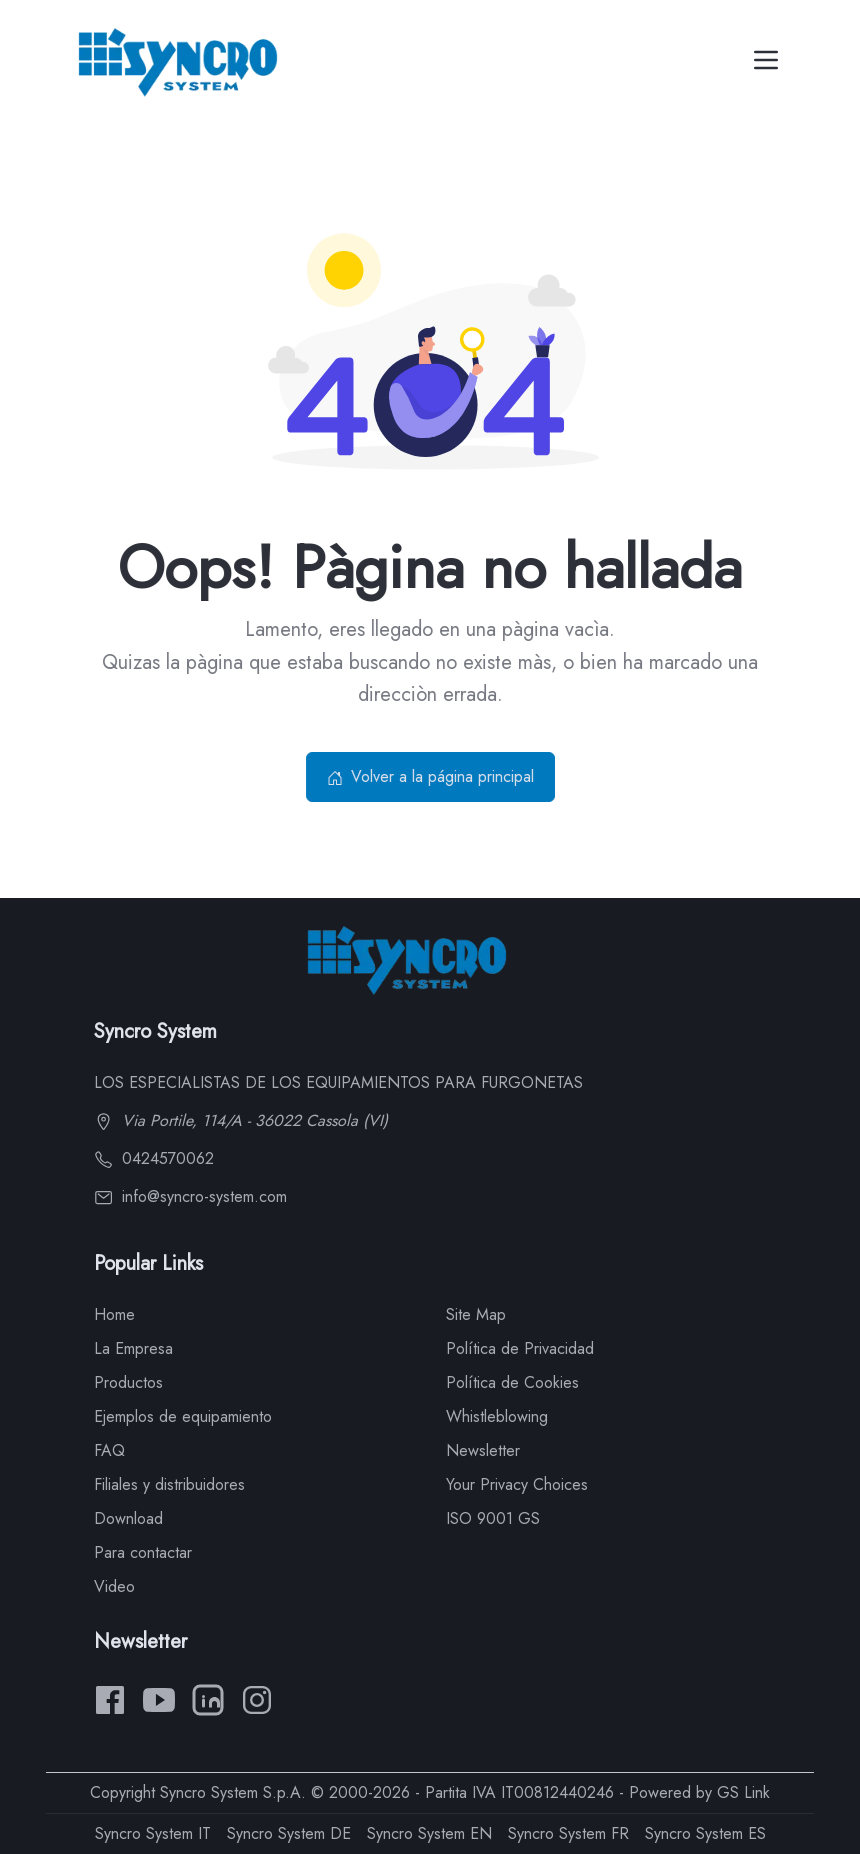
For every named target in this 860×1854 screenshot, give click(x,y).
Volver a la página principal (430, 776)
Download (128, 1518)
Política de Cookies (512, 1382)
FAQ (109, 1450)
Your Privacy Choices (517, 1484)
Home (114, 1314)
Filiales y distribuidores (169, 1484)
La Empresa (133, 1348)
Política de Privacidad (520, 1348)
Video (114, 1586)
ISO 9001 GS (493, 1518)
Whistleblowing (497, 1416)
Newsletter (483, 1450)
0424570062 (154, 1158)
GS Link (743, 1792)
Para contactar (143, 1552)
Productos (128, 1382)
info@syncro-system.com (190, 1196)
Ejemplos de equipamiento (183, 1416)
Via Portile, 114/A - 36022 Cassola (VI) (241, 1120)
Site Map (476, 1314)
